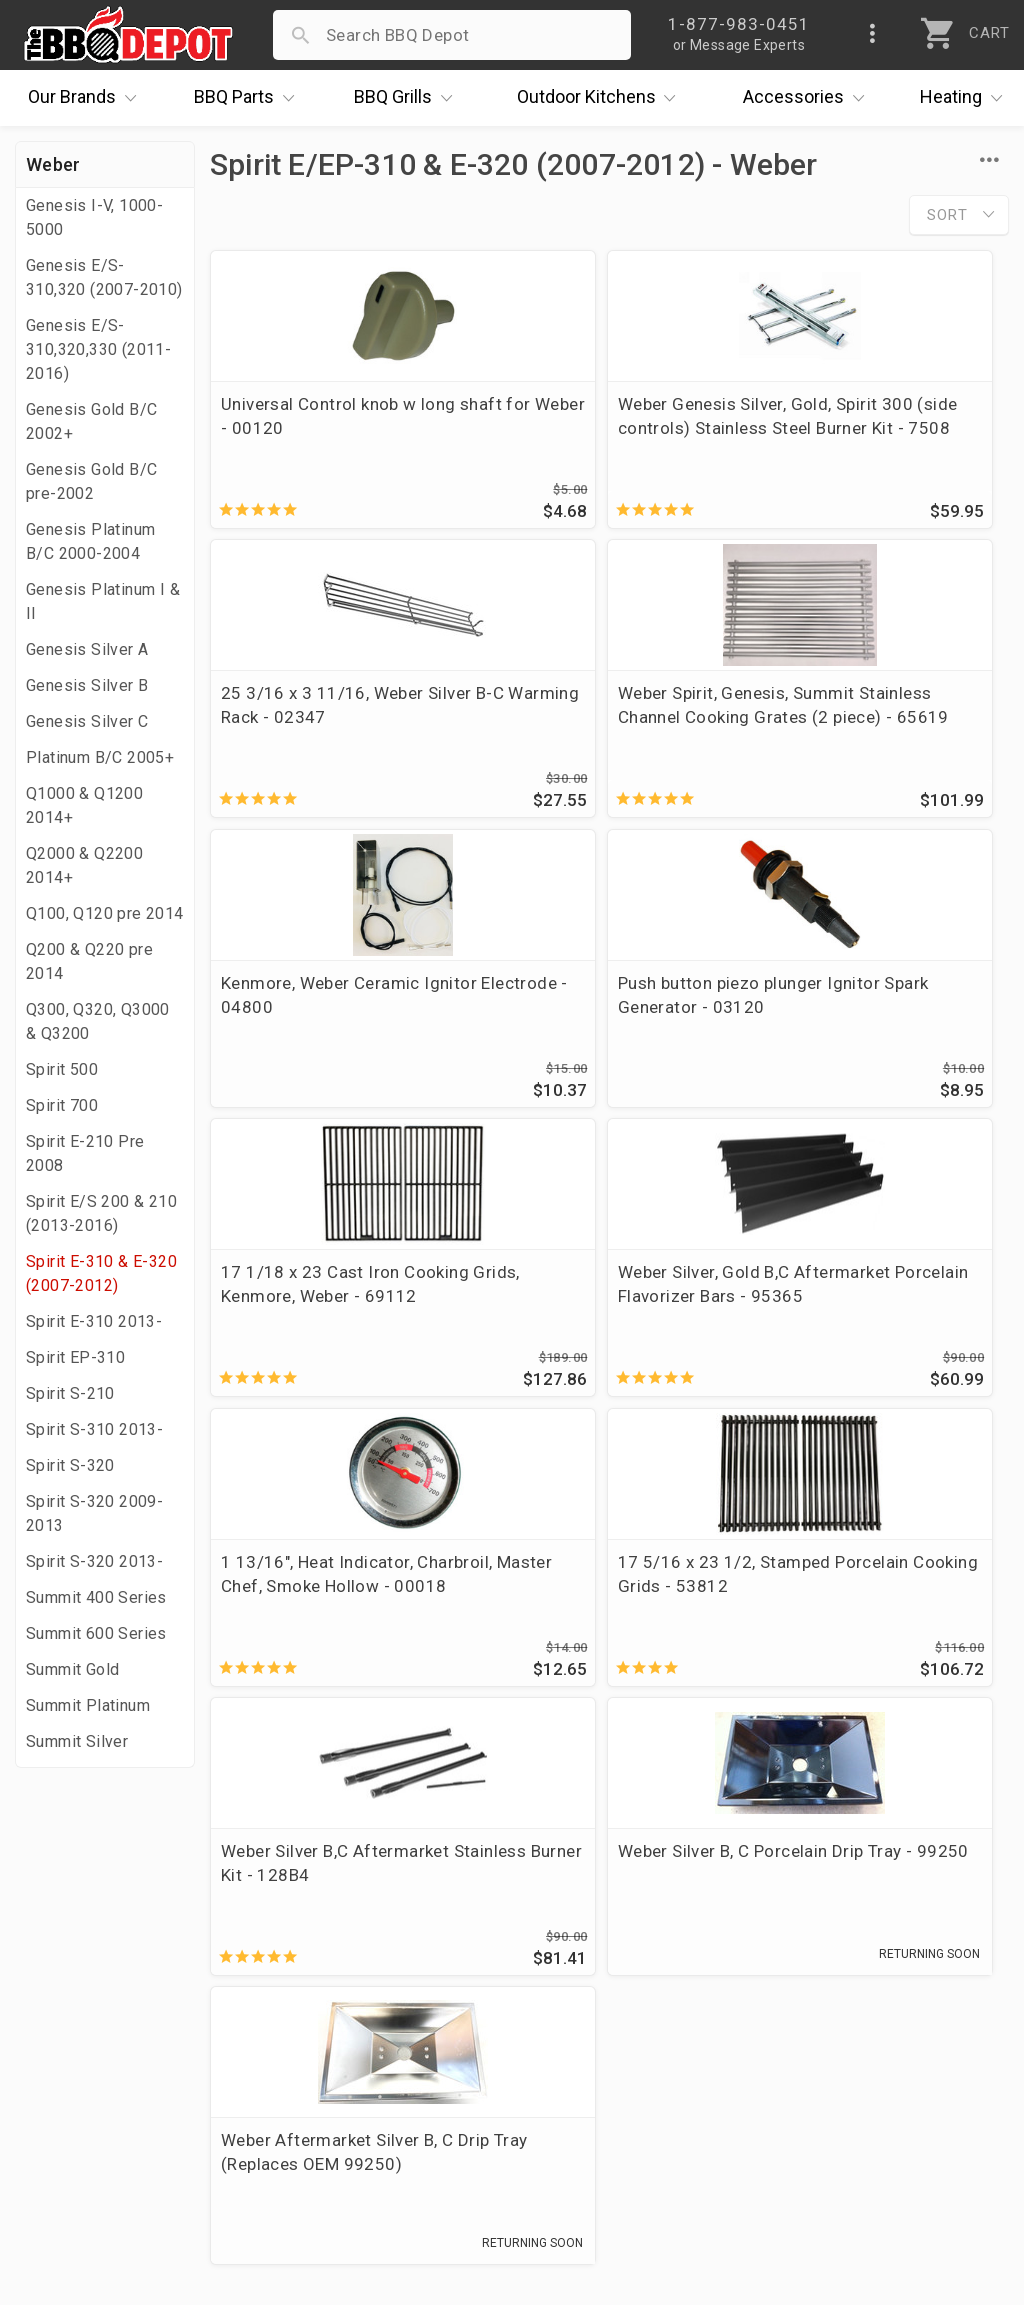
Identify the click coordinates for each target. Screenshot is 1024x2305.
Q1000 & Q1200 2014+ (84, 805)
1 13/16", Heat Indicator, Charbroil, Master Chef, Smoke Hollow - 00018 (860, 1030)
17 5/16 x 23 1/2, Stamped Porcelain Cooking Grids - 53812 (327, 1324)
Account (383, 1960)
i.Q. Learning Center (103, 1989)
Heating (966, 98)
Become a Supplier (99, 2076)
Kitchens (601, 98)
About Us (61, 1931)
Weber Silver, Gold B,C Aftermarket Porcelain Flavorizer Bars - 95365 (584, 1030)
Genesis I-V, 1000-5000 (94, 217)
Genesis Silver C (87, 721)
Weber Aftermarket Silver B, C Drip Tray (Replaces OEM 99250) (337, 1618)
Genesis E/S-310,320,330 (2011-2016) (98, 349)
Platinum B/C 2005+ (100, 757)
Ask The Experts (918, 1790)
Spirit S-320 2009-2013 (94, 1513)
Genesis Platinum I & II (103, 601)
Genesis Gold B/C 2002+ (91, 421)
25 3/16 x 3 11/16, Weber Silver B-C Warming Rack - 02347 (866, 428)
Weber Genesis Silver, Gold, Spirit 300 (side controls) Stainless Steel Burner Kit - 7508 (599, 440)
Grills (408, 98)
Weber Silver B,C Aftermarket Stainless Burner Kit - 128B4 (606, 1312)
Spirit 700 (62, 1105)
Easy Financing (84, 2047)
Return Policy (402, 1989)
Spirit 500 (62, 1069)
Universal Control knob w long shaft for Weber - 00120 (336, 416)
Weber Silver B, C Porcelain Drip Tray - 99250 (869, 1312)
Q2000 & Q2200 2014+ (84, 865)
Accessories (808, 98)
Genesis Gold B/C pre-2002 (91, 481)
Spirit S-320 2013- (94, 1561)
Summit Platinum (88, 1705)
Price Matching (84, 1960)
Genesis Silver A (87, 649)
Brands (87, 98)
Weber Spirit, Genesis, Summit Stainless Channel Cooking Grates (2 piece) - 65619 (324, 741)
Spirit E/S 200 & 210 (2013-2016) (101, 1213)
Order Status (401, 1931)
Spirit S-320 (70, 1465)
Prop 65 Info (400, 2076)
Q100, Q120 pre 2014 (105, 913)
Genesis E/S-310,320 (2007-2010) (104, 277)
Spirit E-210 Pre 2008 (85, 1153)
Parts (249, 98)
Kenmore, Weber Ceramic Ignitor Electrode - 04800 (592, 717)
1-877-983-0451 (748, 1994)
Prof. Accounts (85, 2105)
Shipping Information (434, 2018)
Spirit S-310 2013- (94, 1429)
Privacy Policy (405, 2105)
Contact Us (69, 2134)
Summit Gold (72, 1669)
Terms (375, 2134)
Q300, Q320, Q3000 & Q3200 (98, 1021)
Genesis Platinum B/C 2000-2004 (90, 541)
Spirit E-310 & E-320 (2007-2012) (101, 1273)
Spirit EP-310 (75, 1357)
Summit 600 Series (96, 1633)
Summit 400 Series (96, 1597)
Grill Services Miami (429, 2047)
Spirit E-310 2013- (94, 1321)
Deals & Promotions (104, 2018)
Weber (53, 164)
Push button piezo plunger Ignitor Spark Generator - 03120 (866, 729)
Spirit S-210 (70, 1393)
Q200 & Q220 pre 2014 (89, 961)
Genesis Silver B (87, 685)
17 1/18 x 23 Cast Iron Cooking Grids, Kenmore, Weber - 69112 (318, 1030)
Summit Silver (77, 1741)
